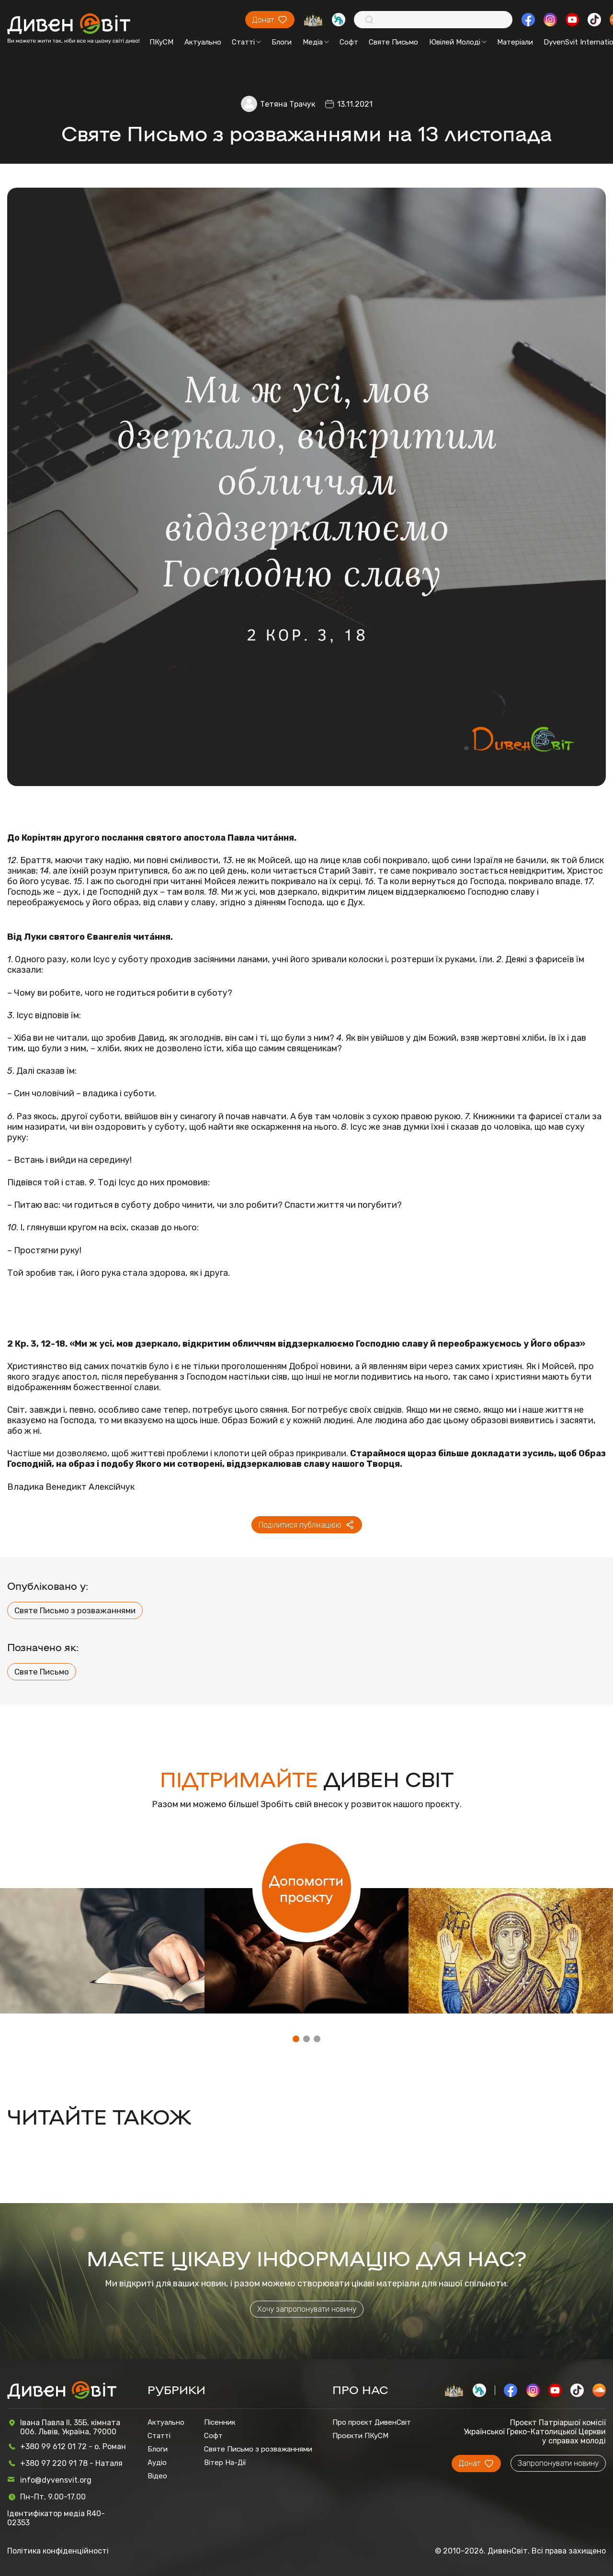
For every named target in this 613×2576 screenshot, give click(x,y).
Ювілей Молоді (458, 42)
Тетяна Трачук (287, 104)
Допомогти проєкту (306, 1888)
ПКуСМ (161, 42)
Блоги (282, 42)
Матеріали (515, 42)
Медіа (316, 42)
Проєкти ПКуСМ (360, 2435)
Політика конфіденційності (58, 2550)
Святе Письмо (393, 42)
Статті (246, 42)
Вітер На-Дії (225, 2462)
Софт (349, 42)
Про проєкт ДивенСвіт (371, 2422)
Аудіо (157, 2462)
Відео (157, 2476)
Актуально (202, 42)
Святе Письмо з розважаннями (75, 1610)
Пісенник (220, 2422)
